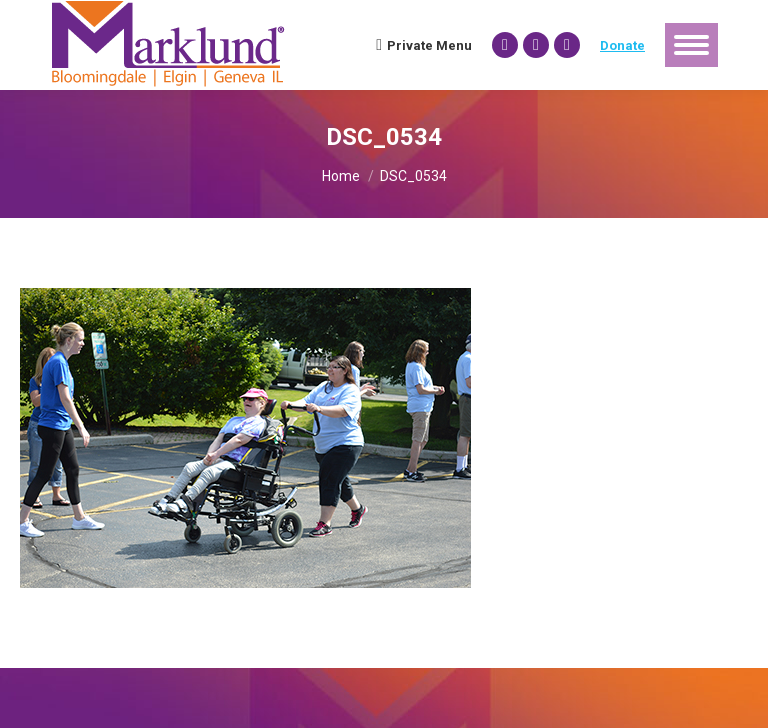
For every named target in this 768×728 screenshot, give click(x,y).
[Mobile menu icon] (691, 45)
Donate (622, 45)
